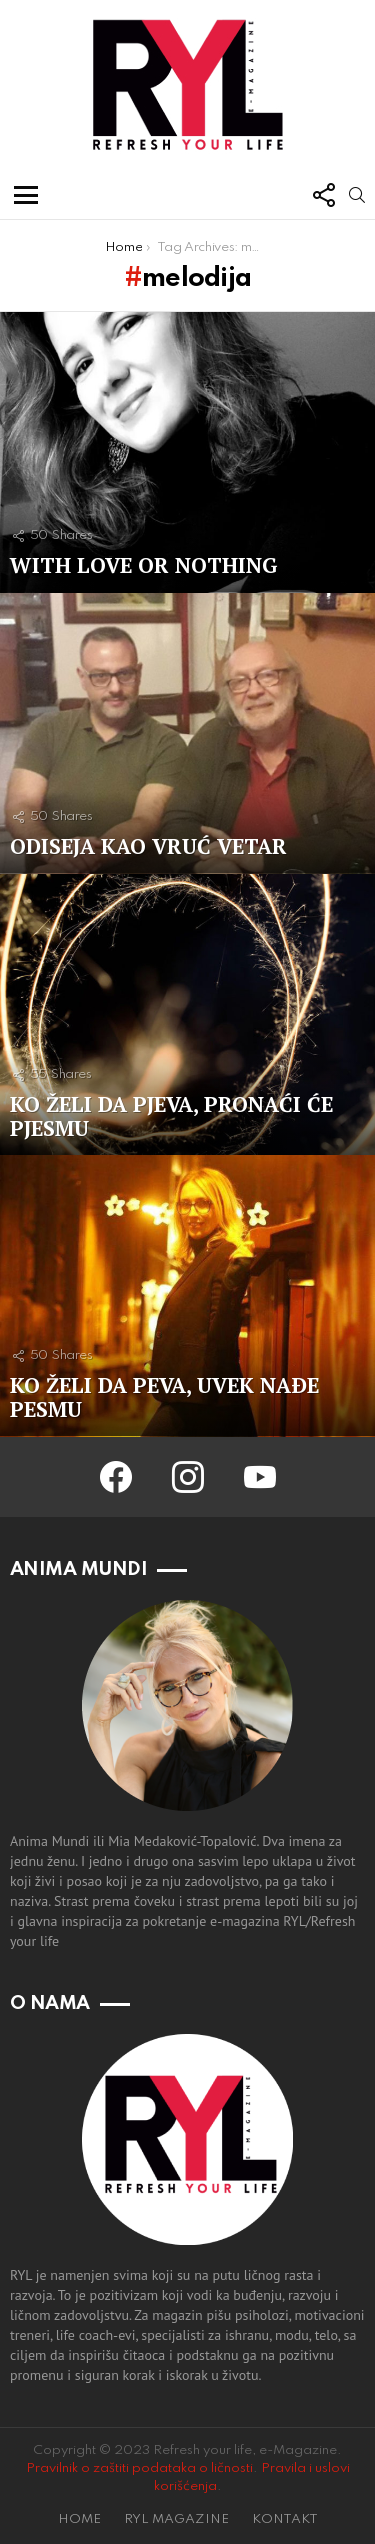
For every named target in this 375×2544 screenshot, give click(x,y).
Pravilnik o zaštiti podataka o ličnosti (139, 2468)
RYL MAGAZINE (176, 2519)
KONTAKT (285, 2519)
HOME (79, 2519)
